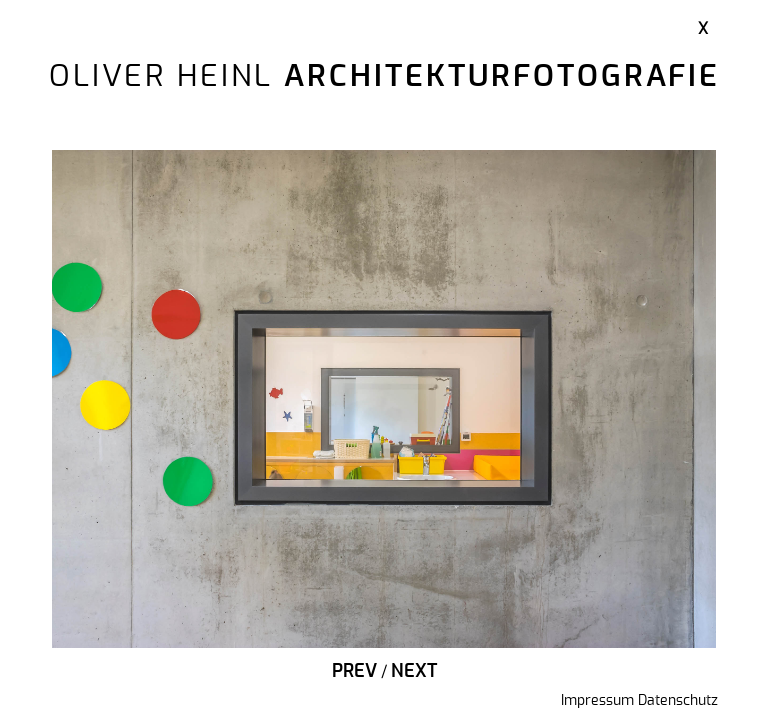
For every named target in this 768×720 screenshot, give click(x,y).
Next (414, 672)
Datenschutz (678, 701)
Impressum (597, 701)
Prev (354, 672)
